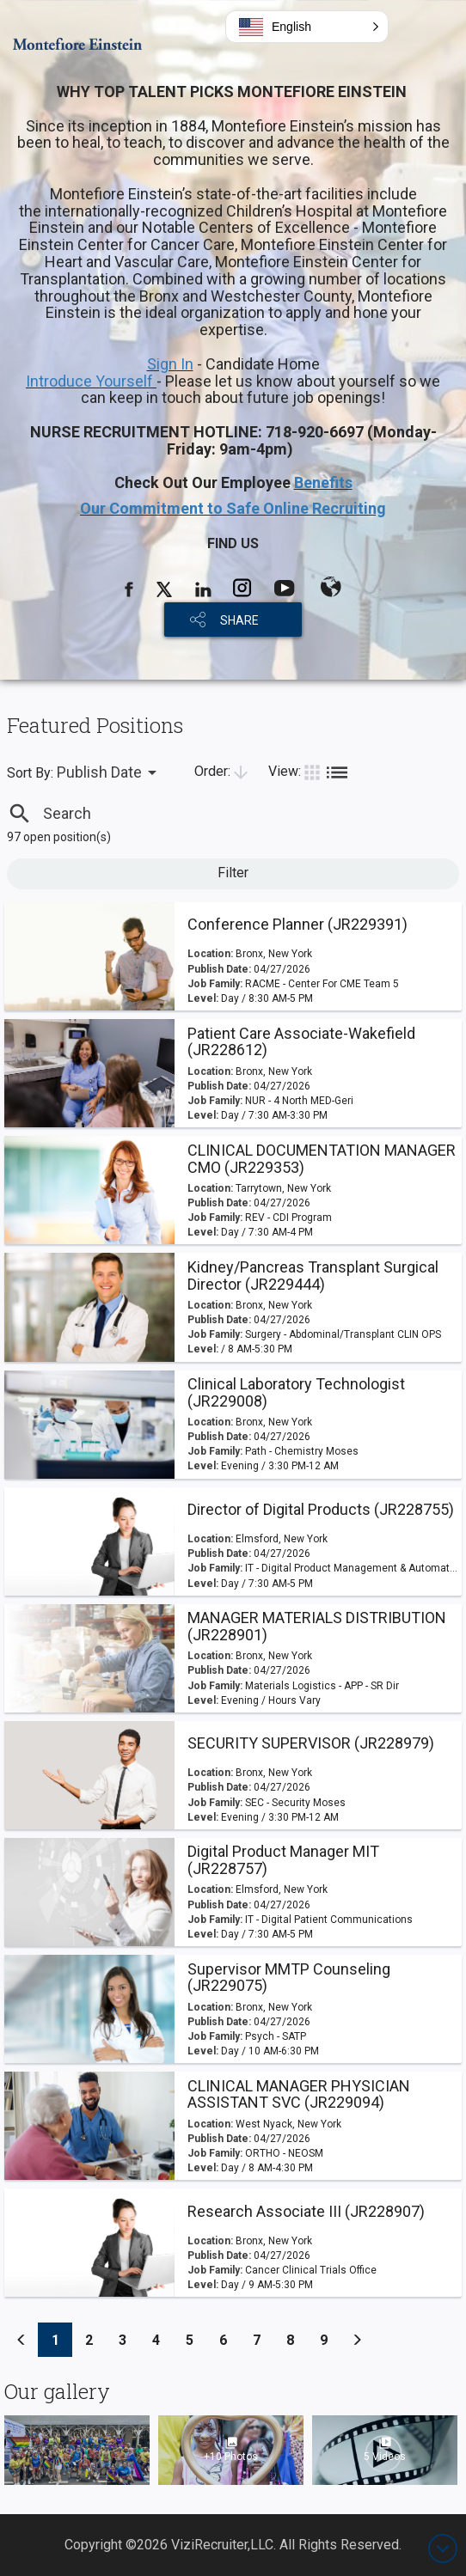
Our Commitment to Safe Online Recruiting (233, 508)
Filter (233, 872)
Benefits (323, 482)
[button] (307, 26)
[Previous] (21, 2340)
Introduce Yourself (91, 381)
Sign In (170, 364)
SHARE (239, 620)
